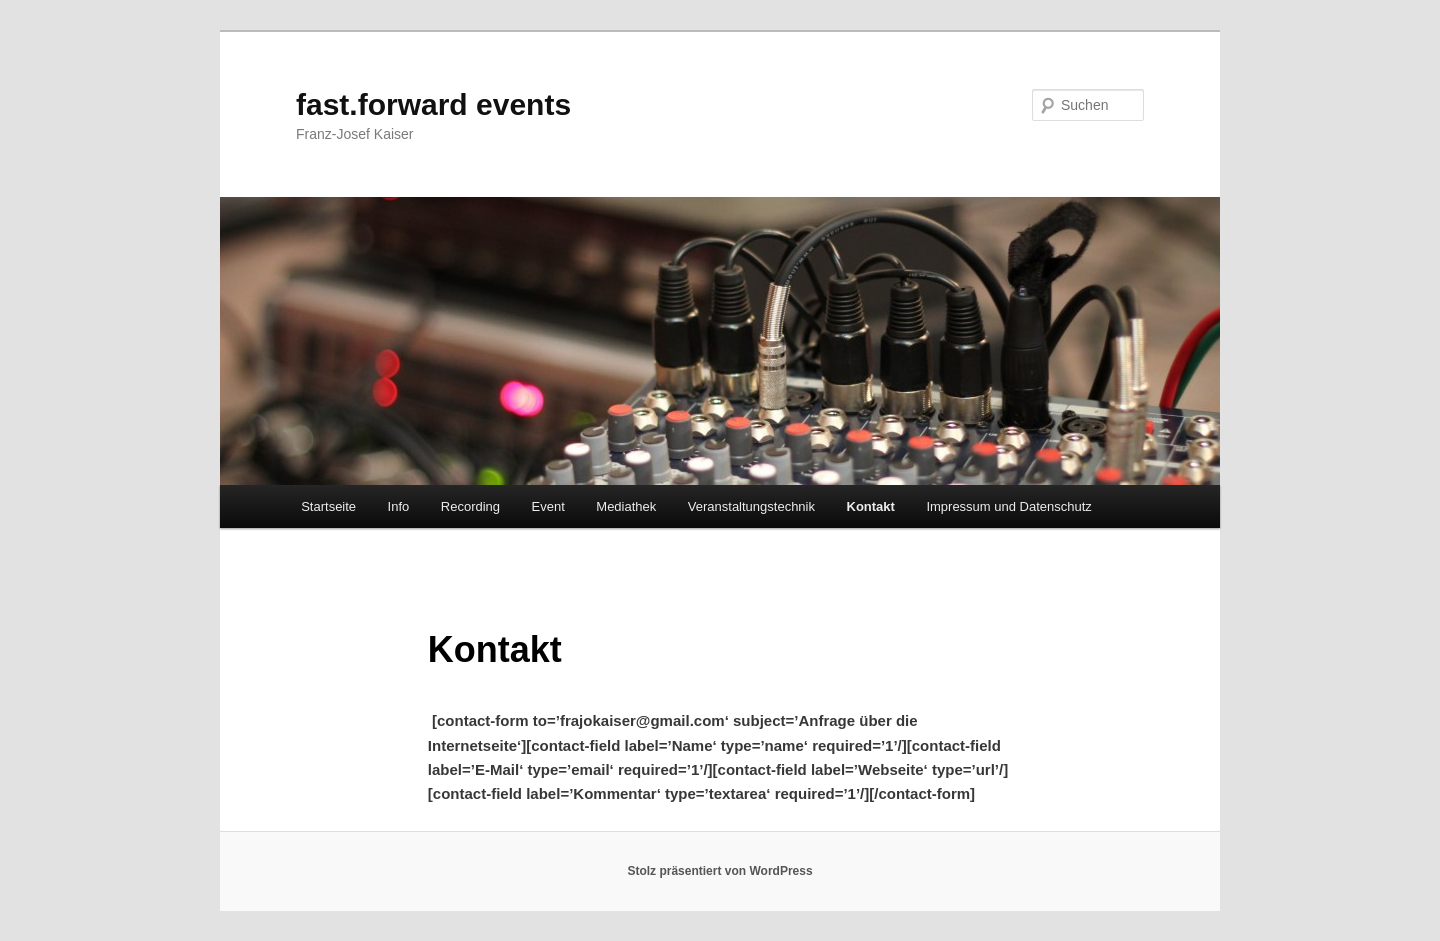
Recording (470, 506)
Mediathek (626, 506)
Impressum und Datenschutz (1008, 506)
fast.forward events (433, 104)
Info (399, 506)
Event (548, 506)
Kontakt (871, 506)
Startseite (328, 506)
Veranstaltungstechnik (751, 506)
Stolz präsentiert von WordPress (719, 871)
